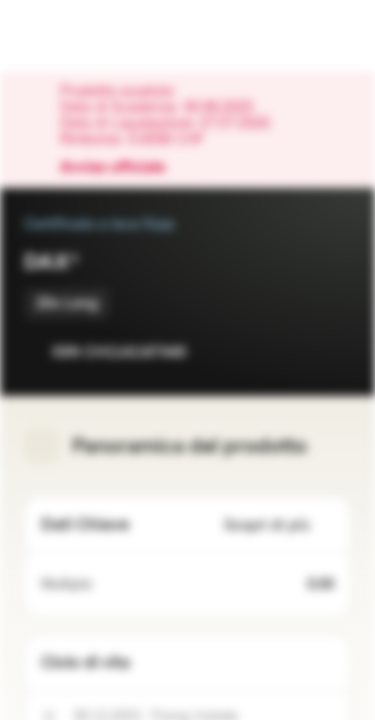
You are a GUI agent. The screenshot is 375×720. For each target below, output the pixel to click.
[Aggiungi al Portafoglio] (331, 352)
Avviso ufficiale (122, 168)
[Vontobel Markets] (78, 36)
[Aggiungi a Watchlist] (291, 352)
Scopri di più (279, 525)
